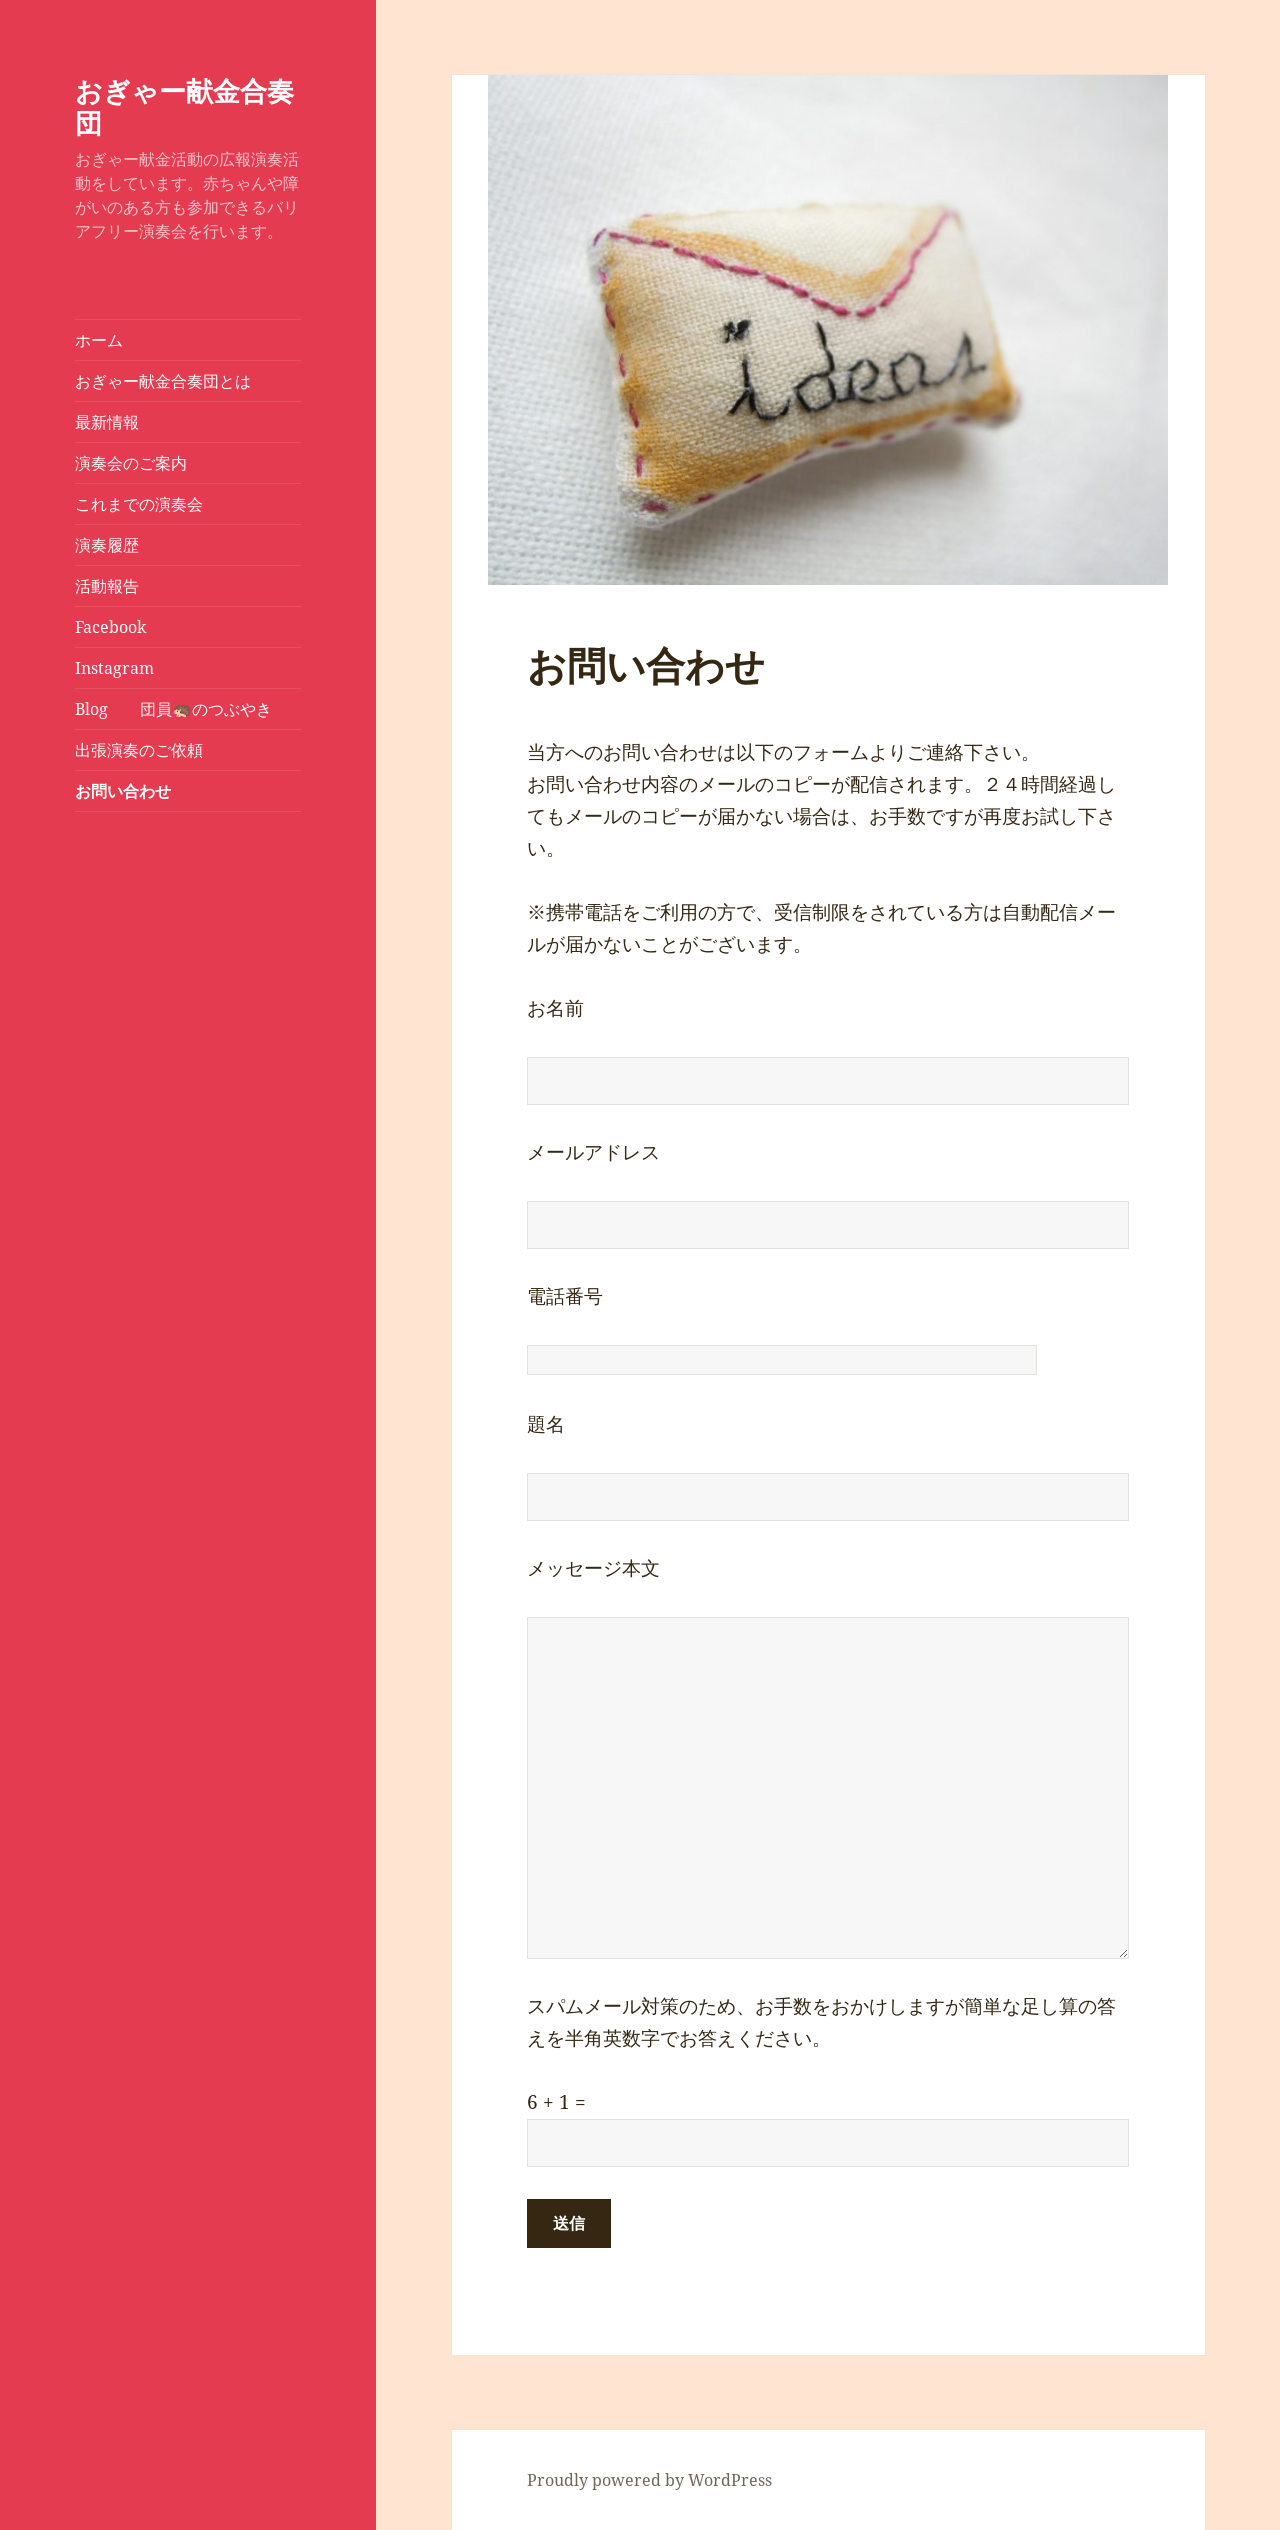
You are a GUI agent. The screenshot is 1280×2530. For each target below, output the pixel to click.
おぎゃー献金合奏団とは (163, 381)
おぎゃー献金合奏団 (184, 106)
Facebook (110, 627)
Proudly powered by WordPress (649, 2480)
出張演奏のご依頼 (139, 750)
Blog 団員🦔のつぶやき (173, 709)
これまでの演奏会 (139, 504)
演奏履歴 (107, 545)
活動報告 (107, 586)
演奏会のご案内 (131, 463)
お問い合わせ (123, 791)
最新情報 (107, 422)
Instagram (114, 668)
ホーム (99, 340)
